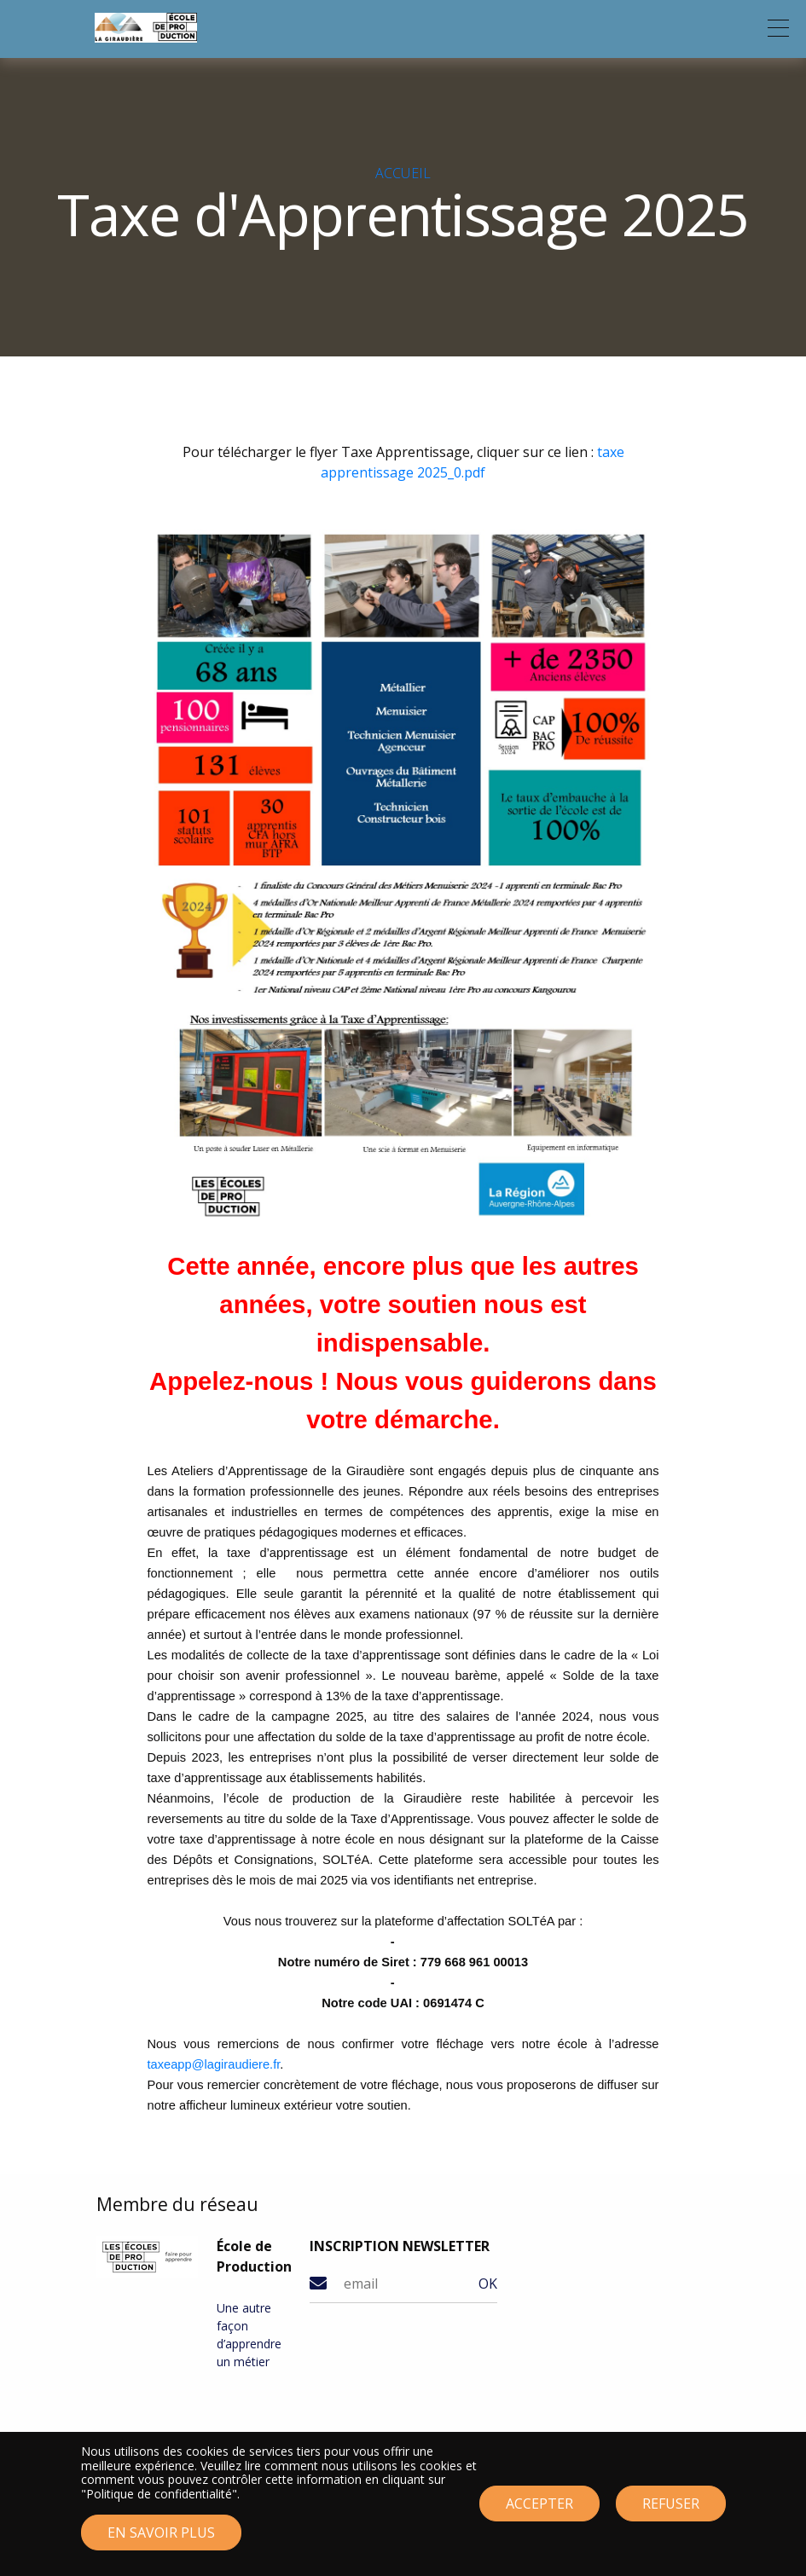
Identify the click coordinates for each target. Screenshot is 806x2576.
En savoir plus (161, 2539)
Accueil (403, 173)
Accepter (539, 2510)
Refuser (670, 2510)
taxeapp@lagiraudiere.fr (214, 2064)
